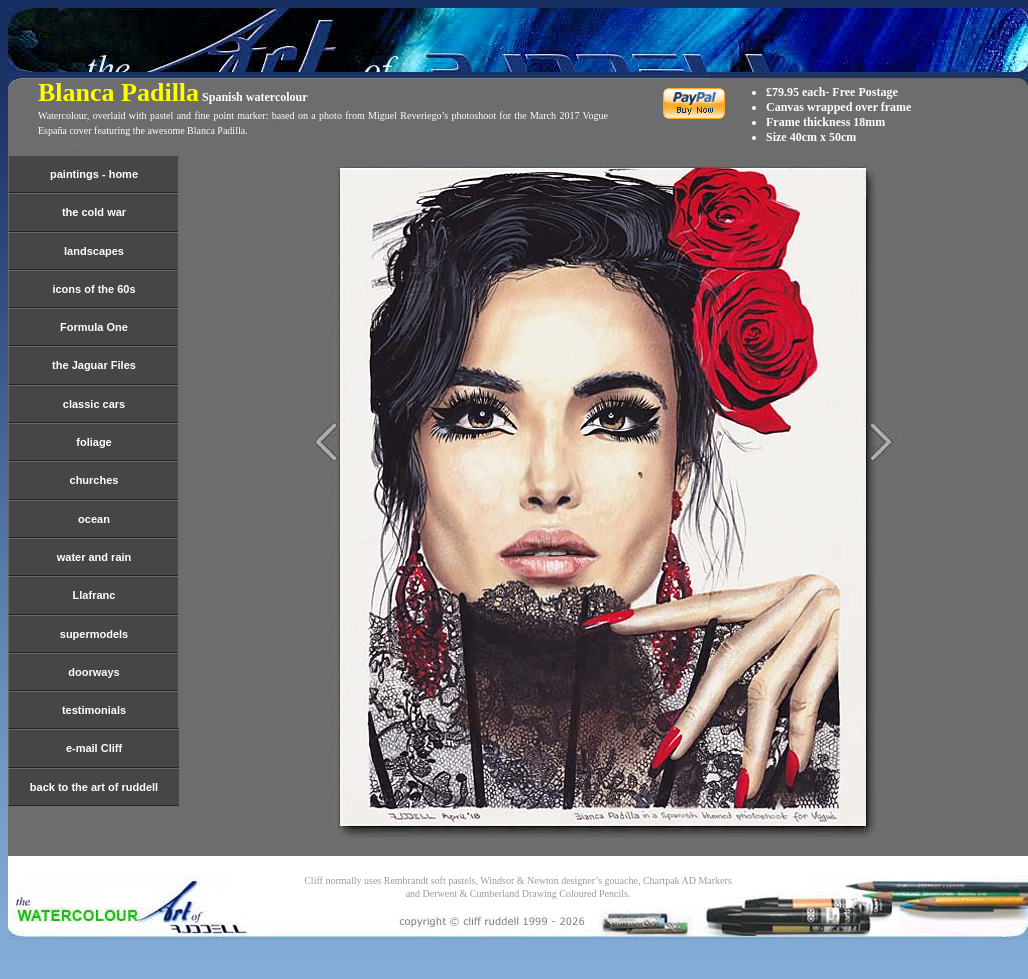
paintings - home (94, 174)
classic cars (94, 404)
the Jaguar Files (94, 365)
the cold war (94, 212)
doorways (93, 672)
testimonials (94, 710)
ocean (94, 519)
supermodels (94, 634)
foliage (93, 442)
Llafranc (94, 595)
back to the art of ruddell (94, 787)
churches (94, 480)
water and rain (94, 557)
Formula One (94, 327)
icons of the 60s (93, 289)
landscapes (94, 251)
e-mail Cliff (94, 748)
